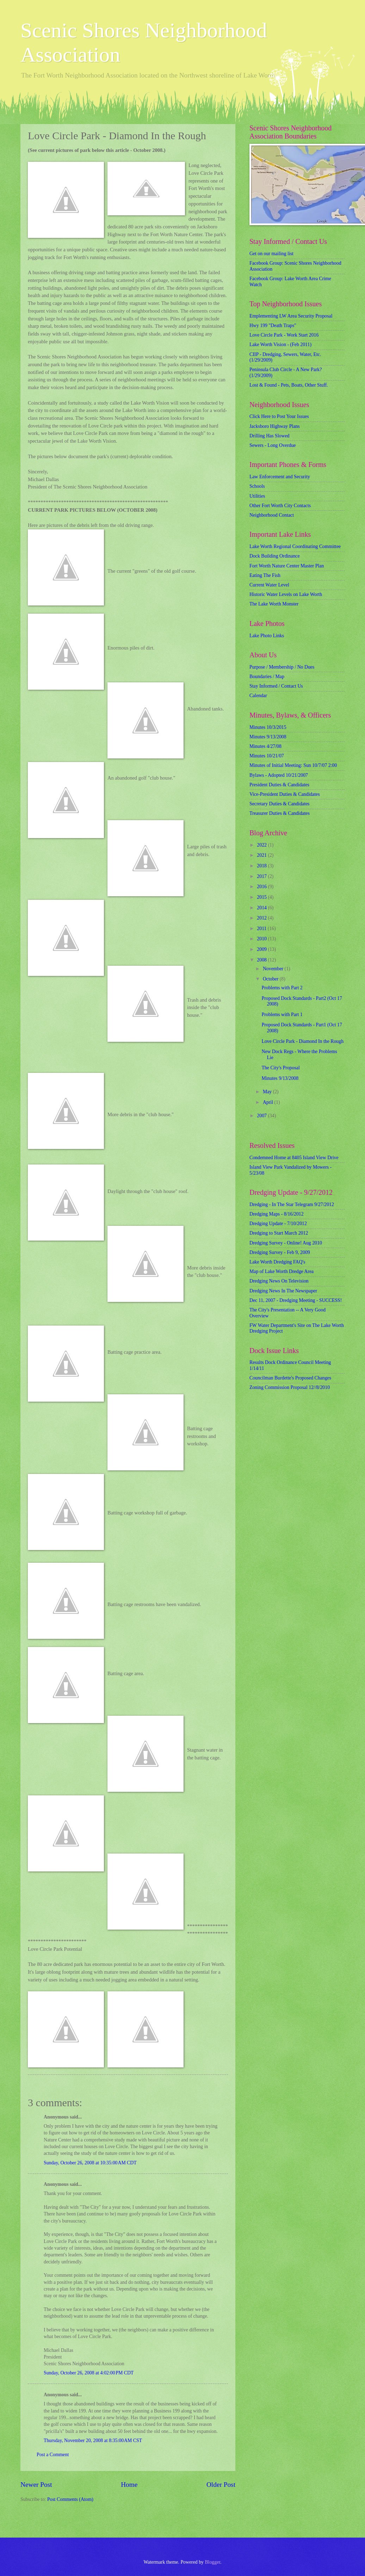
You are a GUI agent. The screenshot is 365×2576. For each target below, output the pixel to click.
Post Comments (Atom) (70, 2499)
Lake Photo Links (266, 635)
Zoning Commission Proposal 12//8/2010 (289, 1387)
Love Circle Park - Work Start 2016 (283, 335)
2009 (262, 949)
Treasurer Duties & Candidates (279, 813)
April (268, 1102)
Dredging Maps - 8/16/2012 (276, 1214)
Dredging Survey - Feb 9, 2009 (279, 1252)
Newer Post (36, 2484)
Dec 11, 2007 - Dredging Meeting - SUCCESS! (295, 1300)
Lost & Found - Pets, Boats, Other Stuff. (288, 385)
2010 (262, 938)
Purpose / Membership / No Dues (281, 667)
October (271, 979)
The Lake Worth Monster (273, 604)
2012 (262, 918)
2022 (262, 845)
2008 (262, 960)
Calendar (258, 695)
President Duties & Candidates (279, 784)
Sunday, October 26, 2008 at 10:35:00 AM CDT (90, 2162)
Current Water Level (269, 585)
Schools (257, 486)
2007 (262, 1115)
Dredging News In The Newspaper (283, 1290)
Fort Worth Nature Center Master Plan (286, 565)
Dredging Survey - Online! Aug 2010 (285, 1243)
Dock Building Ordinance (274, 556)
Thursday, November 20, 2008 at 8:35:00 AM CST (93, 2440)
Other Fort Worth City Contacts (280, 505)
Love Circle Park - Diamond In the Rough (302, 1041)
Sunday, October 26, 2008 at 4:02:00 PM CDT (89, 2372)
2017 (262, 876)
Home (129, 2484)
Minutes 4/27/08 (265, 746)
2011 (262, 928)
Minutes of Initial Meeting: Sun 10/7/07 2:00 (293, 765)
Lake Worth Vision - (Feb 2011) (280, 344)
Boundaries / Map (266, 676)
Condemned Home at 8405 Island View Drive (294, 1157)
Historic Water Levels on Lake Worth (285, 594)
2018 (262, 865)
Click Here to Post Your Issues (279, 416)
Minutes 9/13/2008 (267, 736)
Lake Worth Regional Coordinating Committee (295, 546)
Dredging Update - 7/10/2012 (278, 1223)
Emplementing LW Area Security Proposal (291, 316)
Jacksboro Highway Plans (274, 426)
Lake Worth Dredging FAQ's (277, 1262)
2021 (262, 855)
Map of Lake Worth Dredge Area (281, 1271)
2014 (262, 907)
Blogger (212, 2562)
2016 (262, 886)
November (274, 968)
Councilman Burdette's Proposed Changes (290, 1378)
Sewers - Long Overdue (272, 445)
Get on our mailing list (271, 253)
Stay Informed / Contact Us (276, 686)
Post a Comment (53, 2454)
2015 (262, 897)
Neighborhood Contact (271, 515)
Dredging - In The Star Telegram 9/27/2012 (291, 1204)
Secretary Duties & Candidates (279, 803)
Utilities (257, 496)
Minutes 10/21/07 (266, 755)
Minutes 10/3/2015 (267, 727)
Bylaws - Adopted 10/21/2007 (278, 775)
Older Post (220, 2484)
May (268, 1091)
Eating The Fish (264, 575)
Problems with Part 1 (281, 1014)
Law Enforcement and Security (279, 476)
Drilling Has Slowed (269, 435)
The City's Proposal (280, 1067)
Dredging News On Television (279, 1281)
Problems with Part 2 (281, 987)
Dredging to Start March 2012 (278, 1233)
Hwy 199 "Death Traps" (272, 325)
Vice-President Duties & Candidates (284, 794)
